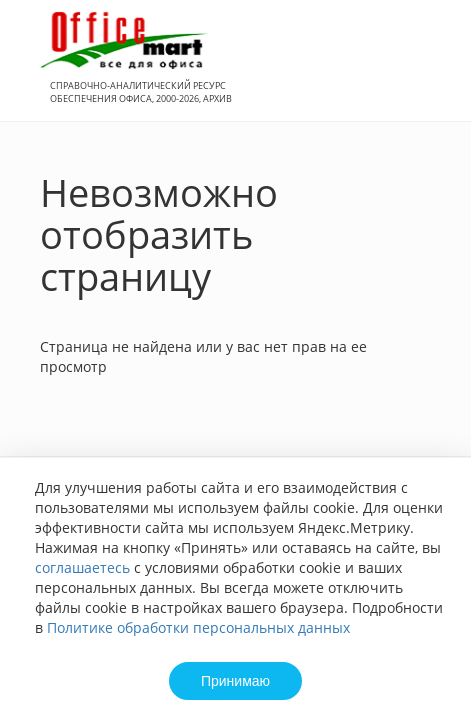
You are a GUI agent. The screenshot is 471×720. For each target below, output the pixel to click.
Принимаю (235, 681)
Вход (425, 71)
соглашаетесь (82, 567)
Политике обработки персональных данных (198, 627)
